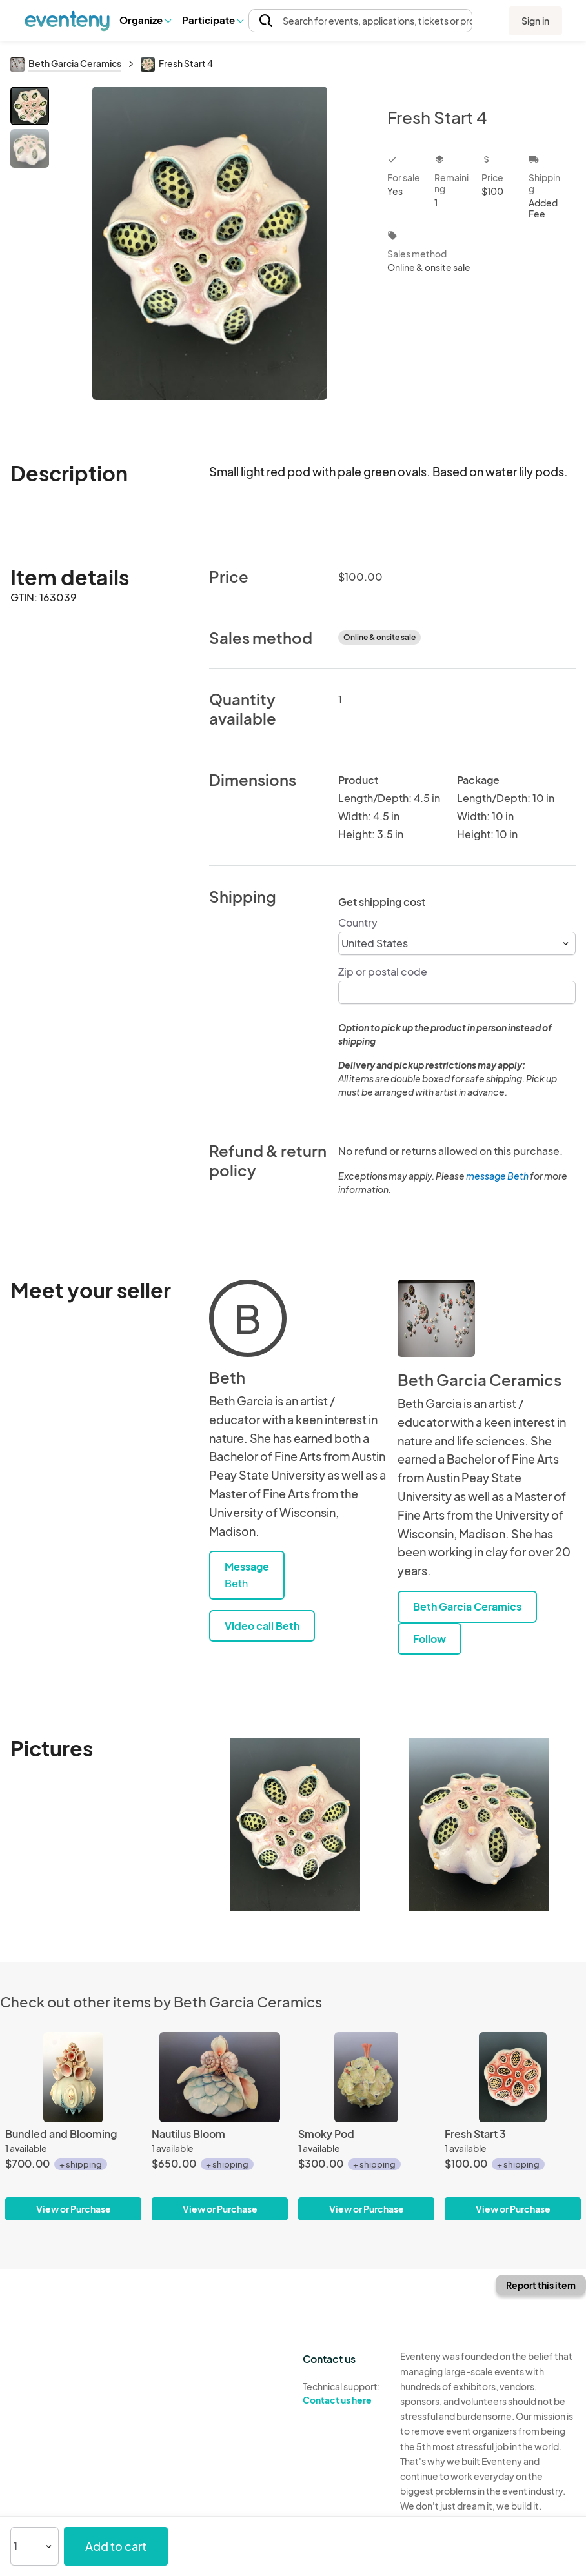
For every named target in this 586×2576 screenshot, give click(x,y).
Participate (212, 20)
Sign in (535, 20)
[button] (144, 20)
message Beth (497, 1176)
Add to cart (115, 2546)
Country (358, 922)
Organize (144, 20)
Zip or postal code (382, 971)
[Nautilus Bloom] (220, 2126)
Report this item (541, 2285)
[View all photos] (210, 243)
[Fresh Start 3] (513, 2126)
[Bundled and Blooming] (73, 2126)
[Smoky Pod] (366, 2126)
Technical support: (342, 2393)
